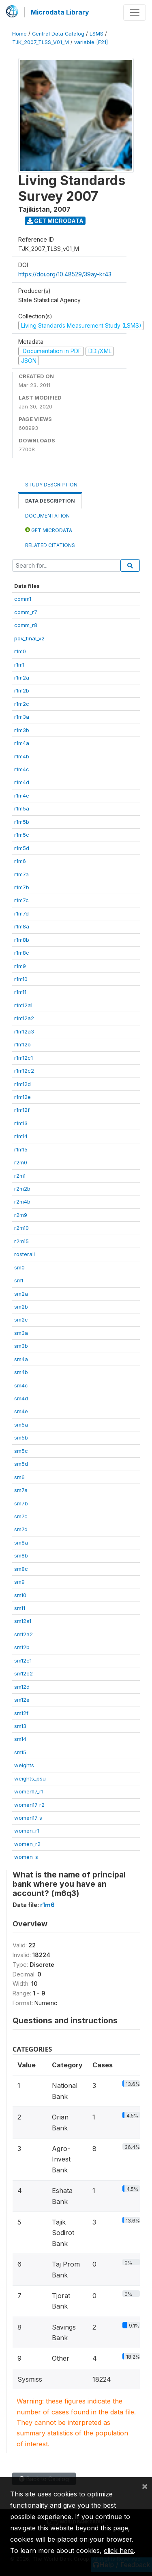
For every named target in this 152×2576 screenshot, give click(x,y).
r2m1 (20, 1175)
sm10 (20, 1595)
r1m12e (22, 1097)
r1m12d (22, 1084)
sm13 (20, 1726)
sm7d (21, 1529)
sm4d (21, 1398)
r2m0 (20, 1162)
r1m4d (21, 782)
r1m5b (21, 822)
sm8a (21, 1542)
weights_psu (30, 1778)
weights (24, 1765)
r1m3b (21, 730)
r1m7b (21, 887)
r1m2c (21, 704)
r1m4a (21, 743)
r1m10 (21, 979)
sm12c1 (23, 1660)
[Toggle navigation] (134, 12)
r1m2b (21, 690)
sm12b (22, 1647)
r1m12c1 (23, 1057)
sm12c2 (23, 1673)
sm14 (20, 1739)
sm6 (19, 1477)
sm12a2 (23, 1634)
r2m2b (22, 1188)
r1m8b (21, 940)
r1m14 (21, 1136)
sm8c (21, 1569)
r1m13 (21, 1123)
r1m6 (20, 861)
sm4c (21, 1385)
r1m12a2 (24, 1018)
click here (119, 2551)
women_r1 (26, 1830)
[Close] (144, 2486)
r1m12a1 (23, 1005)
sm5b (21, 1437)
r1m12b (22, 1044)
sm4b (21, 1372)
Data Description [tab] (50, 501)
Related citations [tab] (50, 545)
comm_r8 (25, 625)
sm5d (21, 1464)
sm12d (22, 1687)
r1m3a (21, 716)
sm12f (21, 1713)
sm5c (21, 1451)
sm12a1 (22, 1621)
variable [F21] (91, 42)
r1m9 (20, 966)
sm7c (21, 1516)
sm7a (21, 1490)
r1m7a (21, 874)
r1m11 (20, 992)
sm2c (21, 1319)
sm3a (21, 1333)
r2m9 (20, 1215)
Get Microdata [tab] (48, 529)
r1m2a (21, 677)
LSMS (96, 34)
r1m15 (21, 1149)
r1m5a (21, 808)
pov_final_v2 (29, 638)
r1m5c (21, 834)
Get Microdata (55, 220)
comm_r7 (25, 612)
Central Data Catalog (58, 34)
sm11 (19, 1608)
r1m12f (22, 1110)
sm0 (19, 1267)
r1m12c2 (24, 1070)
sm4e (21, 1411)
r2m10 (21, 1228)
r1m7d (21, 913)
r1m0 (20, 651)
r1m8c (21, 952)
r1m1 (19, 664)
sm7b (21, 1503)
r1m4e (21, 795)
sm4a (21, 1359)
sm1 (18, 1280)
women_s (26, 1857)
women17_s (28, 1817)
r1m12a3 (24, 1031)
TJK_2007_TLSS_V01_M (40, 42)
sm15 (20, 1752)
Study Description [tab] (51, 485)
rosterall (24, 1254)
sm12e (22, 1699)
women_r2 (27, 1844)
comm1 (22, 599)
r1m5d (21, 848)
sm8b (21, 1555)
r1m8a (21, 926)
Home (19, 34)
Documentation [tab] (47, 516)
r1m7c (21, 900)
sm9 (19, 1581)
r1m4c (21, 769)
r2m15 (21, 1241)
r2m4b (22, 1201)
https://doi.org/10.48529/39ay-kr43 (64, 274)
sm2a (21, 1293)
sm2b (21, 1306)
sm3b (21, 1346)
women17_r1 (28, 1791)
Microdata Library (60, 12)
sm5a (21, 1424)
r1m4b (21, 756)
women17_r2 (29, 1805)
